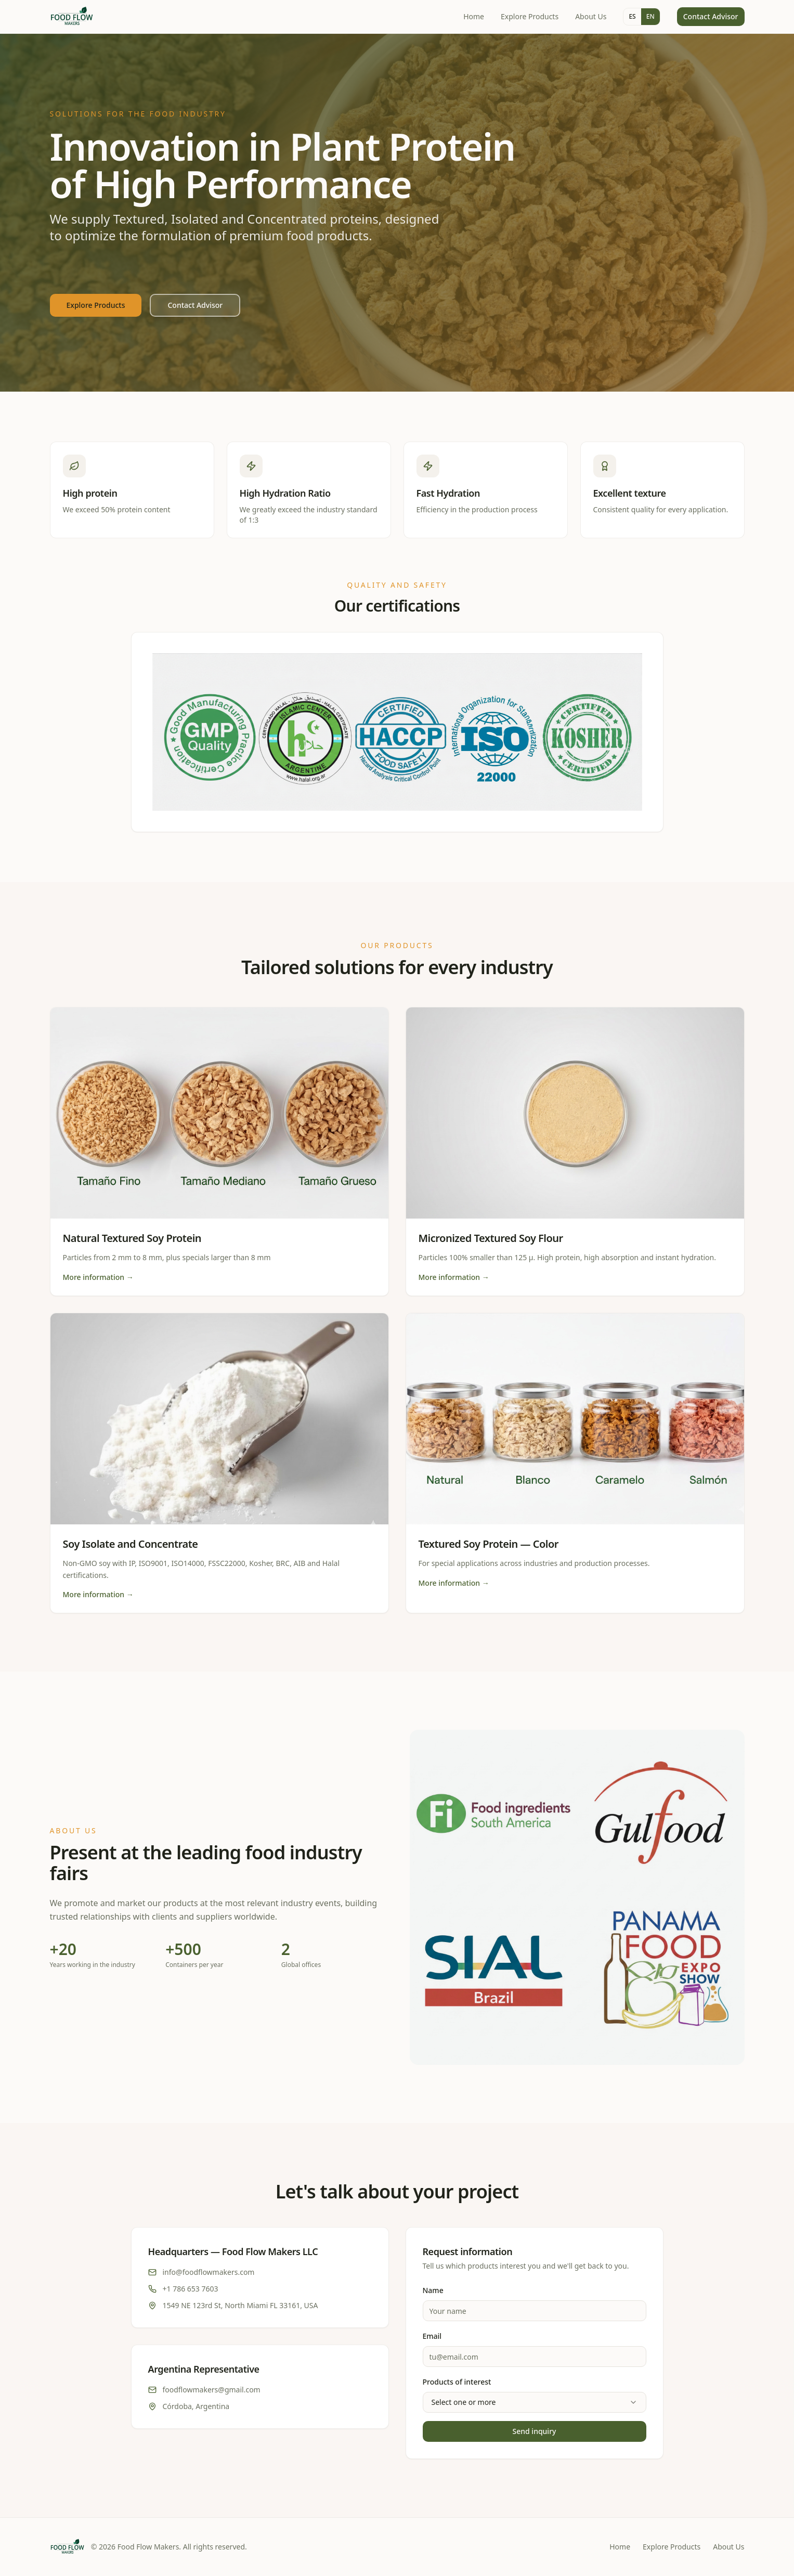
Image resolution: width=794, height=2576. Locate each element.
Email (432, 2336)
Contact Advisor (710, 16)
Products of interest (457, 2382)
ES (632, 16)
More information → (98, 1277)
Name (433, 2290)
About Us (590, 16)
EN (650, 16)
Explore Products (529, 16)
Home (473, 16)
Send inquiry (534, 2431)
